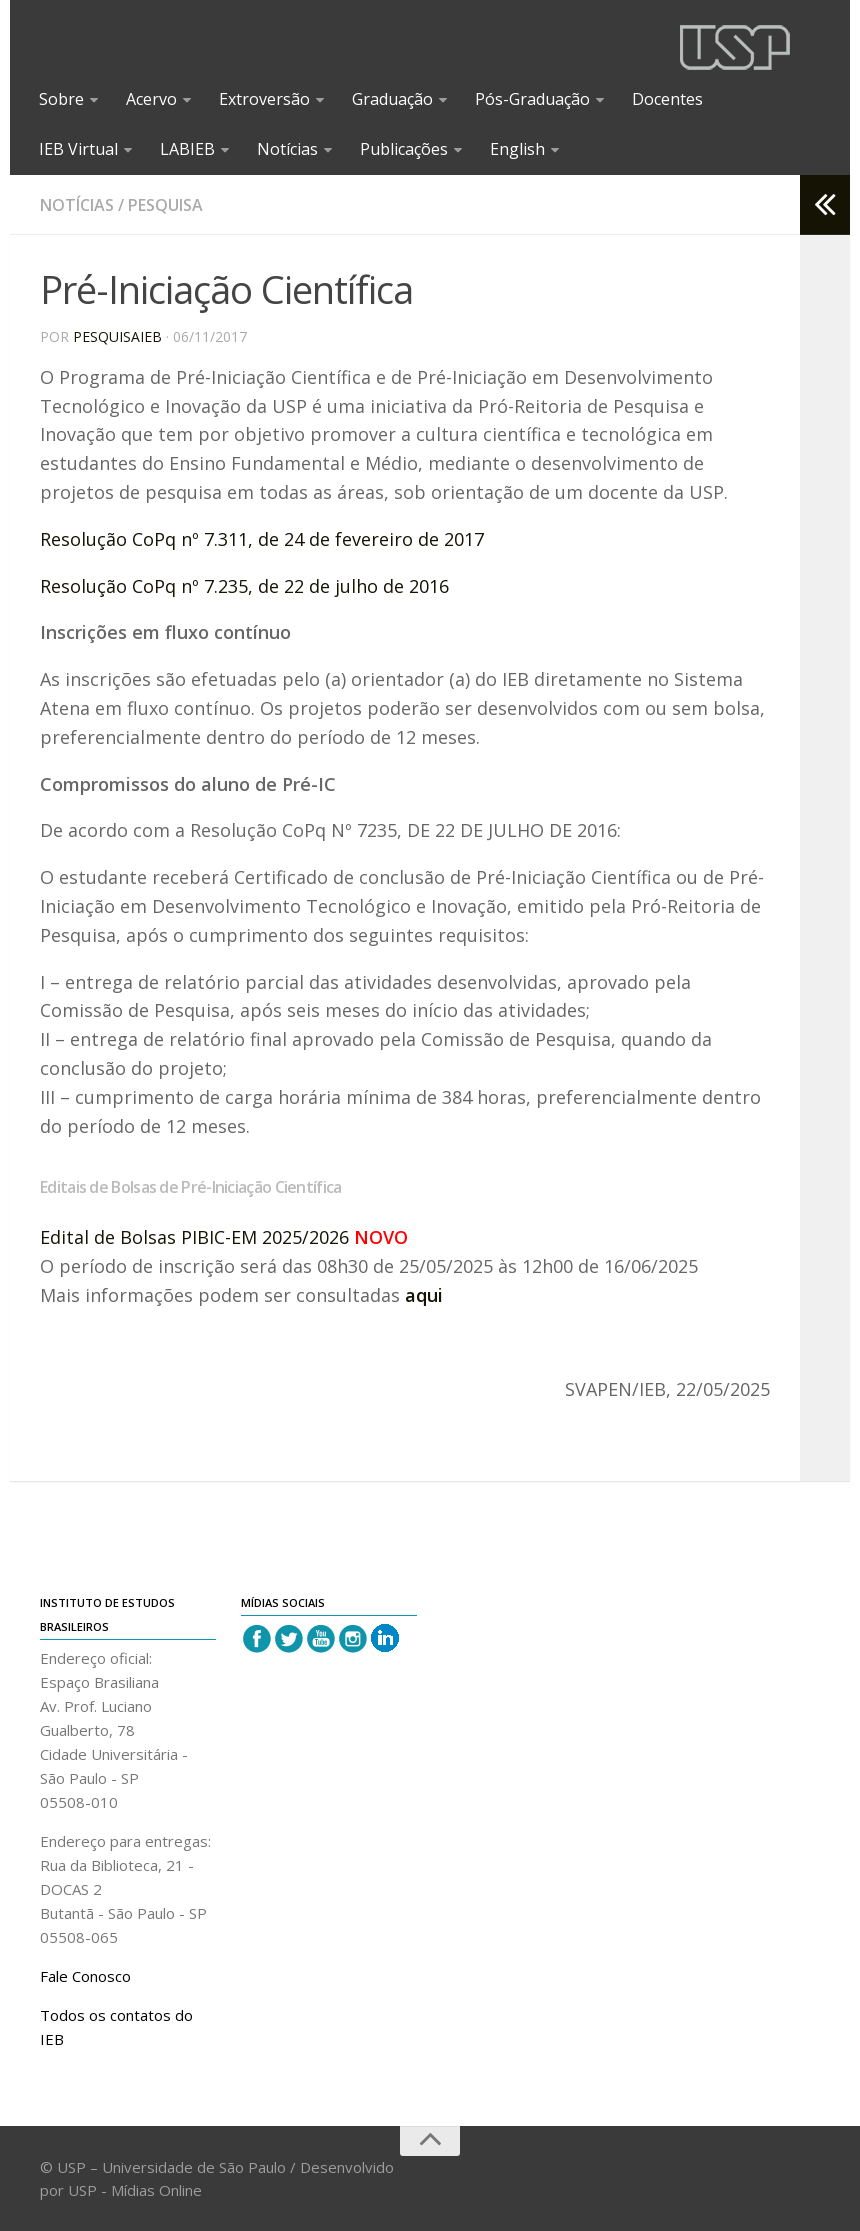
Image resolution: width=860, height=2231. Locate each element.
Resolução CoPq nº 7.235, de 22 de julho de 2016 (244, 586)
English (517, 149)
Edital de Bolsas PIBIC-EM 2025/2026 (194, 1237)
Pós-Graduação (532, 99)
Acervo (151, 99)
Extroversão (264, 99)
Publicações (404, 149)
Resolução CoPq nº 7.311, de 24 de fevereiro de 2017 (262, 539)
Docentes (667, 99)
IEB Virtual (78, 149)
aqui (424, 1295)
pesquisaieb (117, 336)
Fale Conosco (85, 1976)
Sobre (61, 99)
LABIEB (187, 149)
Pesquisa (165, 205)
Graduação (392, 99)
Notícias (287, 149)
